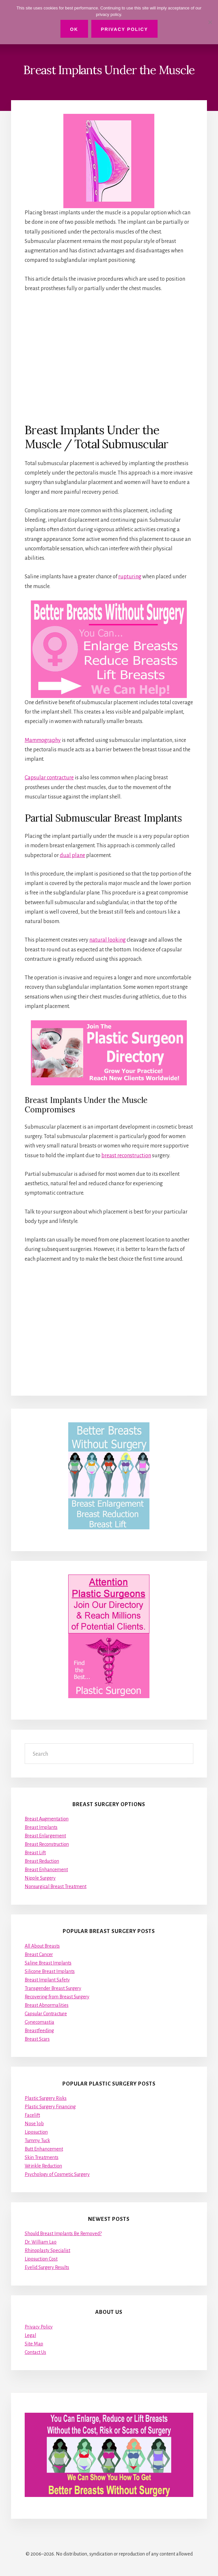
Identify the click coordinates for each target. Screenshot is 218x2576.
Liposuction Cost (41, 2258)
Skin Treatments (41, 2157)
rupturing (129, 577)
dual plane (72, 855)
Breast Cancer (39, 1954)
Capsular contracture (49, 778)
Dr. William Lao (41, 2242)
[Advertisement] (109, 357)
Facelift (32, 2115)
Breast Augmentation (47, 1818)
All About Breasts (42, 1946)
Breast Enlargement (45, 1835)
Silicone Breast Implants (50, 1971)
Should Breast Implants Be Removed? (63, 2233)
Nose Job (34, 2123)
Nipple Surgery (40, 1878)
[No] (210, 22)
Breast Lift (35, 1852)
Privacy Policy (39, 2326)
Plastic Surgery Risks (46, 2098)
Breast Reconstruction (47, 1844)
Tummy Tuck (37, 2140)
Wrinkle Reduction (43, 2165)
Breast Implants (41, 1827)
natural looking (107, 940)
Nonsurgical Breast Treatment (55, 1886)
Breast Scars (37, 2039)
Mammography (43, 740)
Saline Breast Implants (48, 1963)
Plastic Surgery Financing (50, 2106)
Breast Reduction (42, 1861)
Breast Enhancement (46, 1869)
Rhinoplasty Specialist (47, 2250)
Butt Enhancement (44, 2149)
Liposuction (36, 2132)
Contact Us (35, 2352)
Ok (74, 29)
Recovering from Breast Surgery (57, 1996)
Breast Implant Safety (47, 1979)
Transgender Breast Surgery (53, 1988)
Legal (30, 2335)
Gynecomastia (39, 2022)
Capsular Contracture (46, 2013)
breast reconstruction (126, 1156)
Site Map (34, 2343)
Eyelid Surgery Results (47, 2267)
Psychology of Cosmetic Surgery (57, 2174)
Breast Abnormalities (47, 2005)
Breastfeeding (39, 2030)
